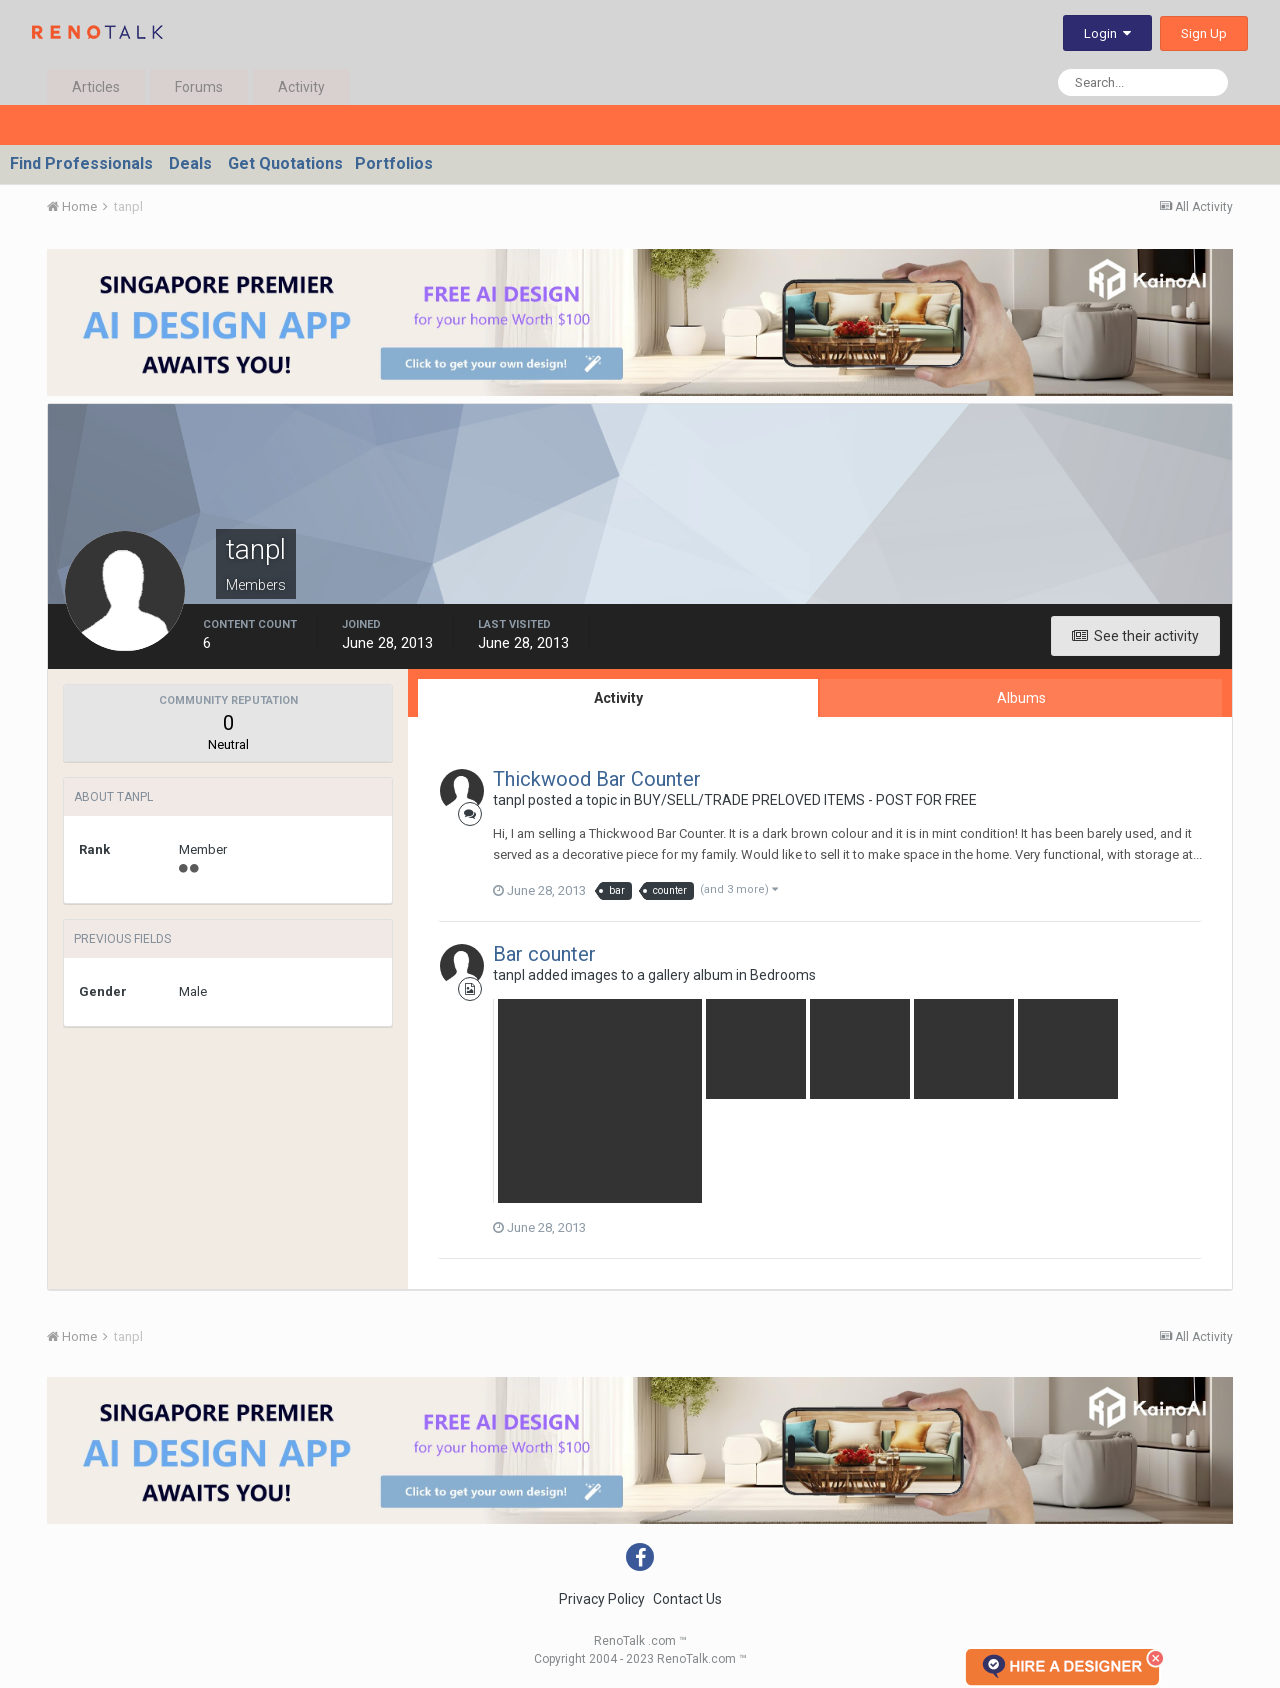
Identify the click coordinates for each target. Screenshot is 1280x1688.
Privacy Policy (602, 1599)
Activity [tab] (618, 698)
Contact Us (687, 1599)
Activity (301, 87)
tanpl (509, 800)
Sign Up (1204, 33)
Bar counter (544, 954)
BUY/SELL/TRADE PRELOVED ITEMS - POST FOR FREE (805, 800)
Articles (96, 87)
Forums (199, 87)
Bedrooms (783, 975)
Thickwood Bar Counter (597, 779)
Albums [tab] (1021, 698)
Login (1107, 33)
